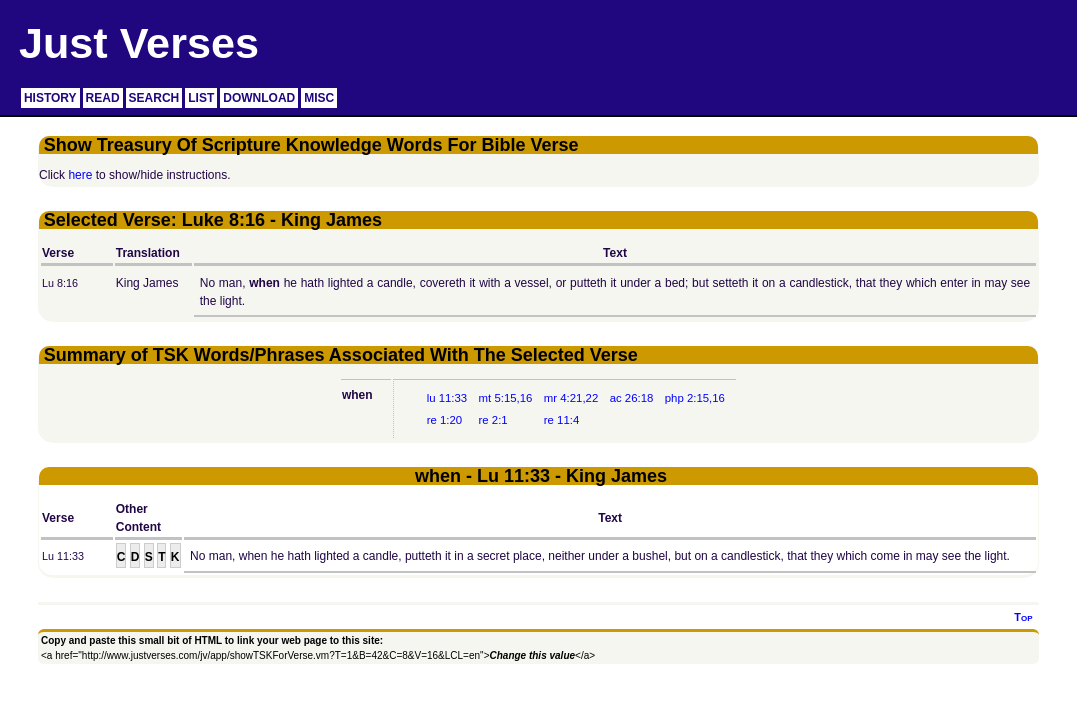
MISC (319, 98)
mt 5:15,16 (506, 398)
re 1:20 (444, 420)
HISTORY (50, 98)
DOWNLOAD (259, 98)
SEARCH (154, 98)
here (80, 175)
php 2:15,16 (695, 398)
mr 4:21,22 (571, 398)
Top (1023, 617)
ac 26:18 (632, 398)
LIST (201, 98)
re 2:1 (493, 420)
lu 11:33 (447, 398)
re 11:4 (561, 420)
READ (103, 98)
